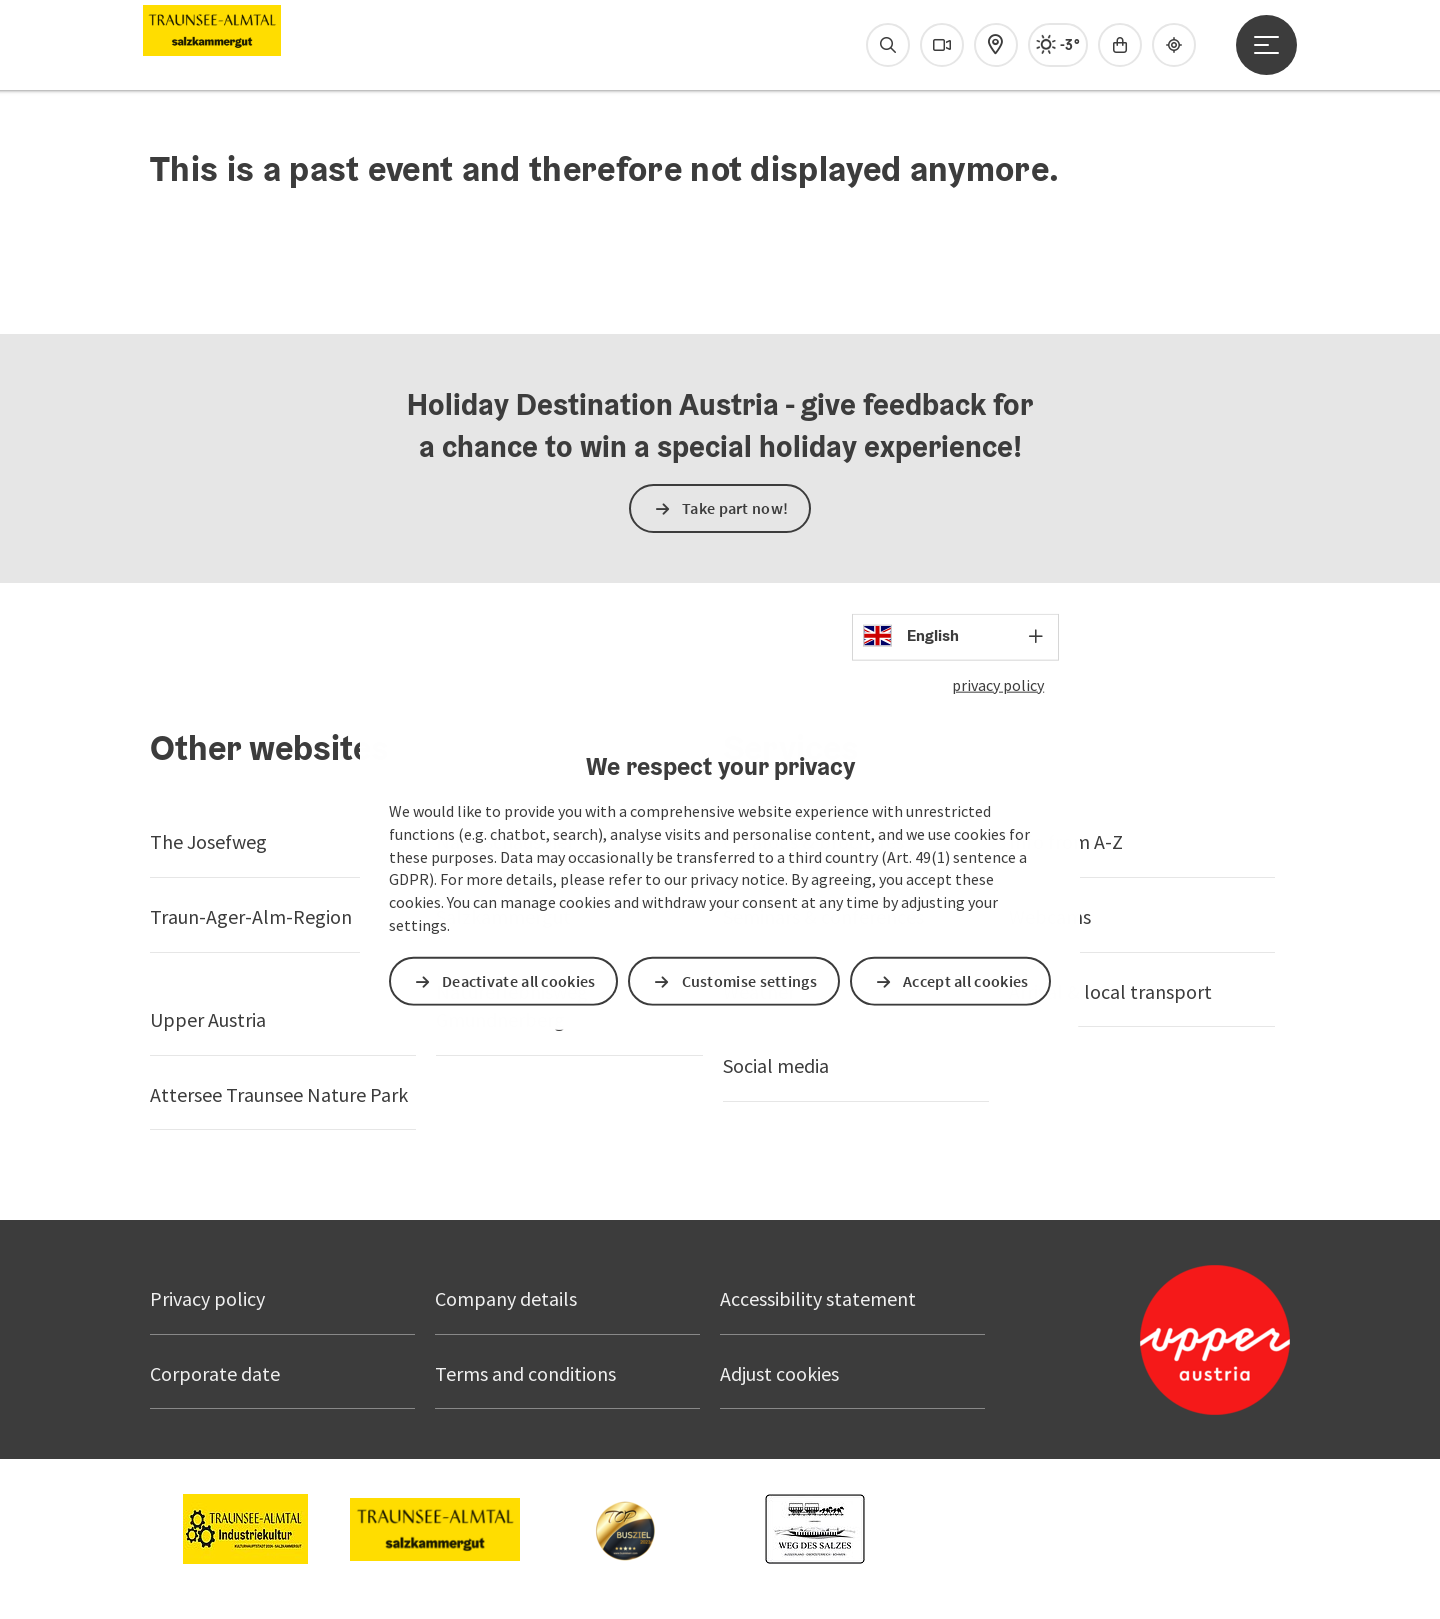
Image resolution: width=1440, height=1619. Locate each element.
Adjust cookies (779, 1373)
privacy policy (998, 684)
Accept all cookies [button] (965, 981)
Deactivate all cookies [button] (519, 981)
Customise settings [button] (749, 981)
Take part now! (735, 508)
